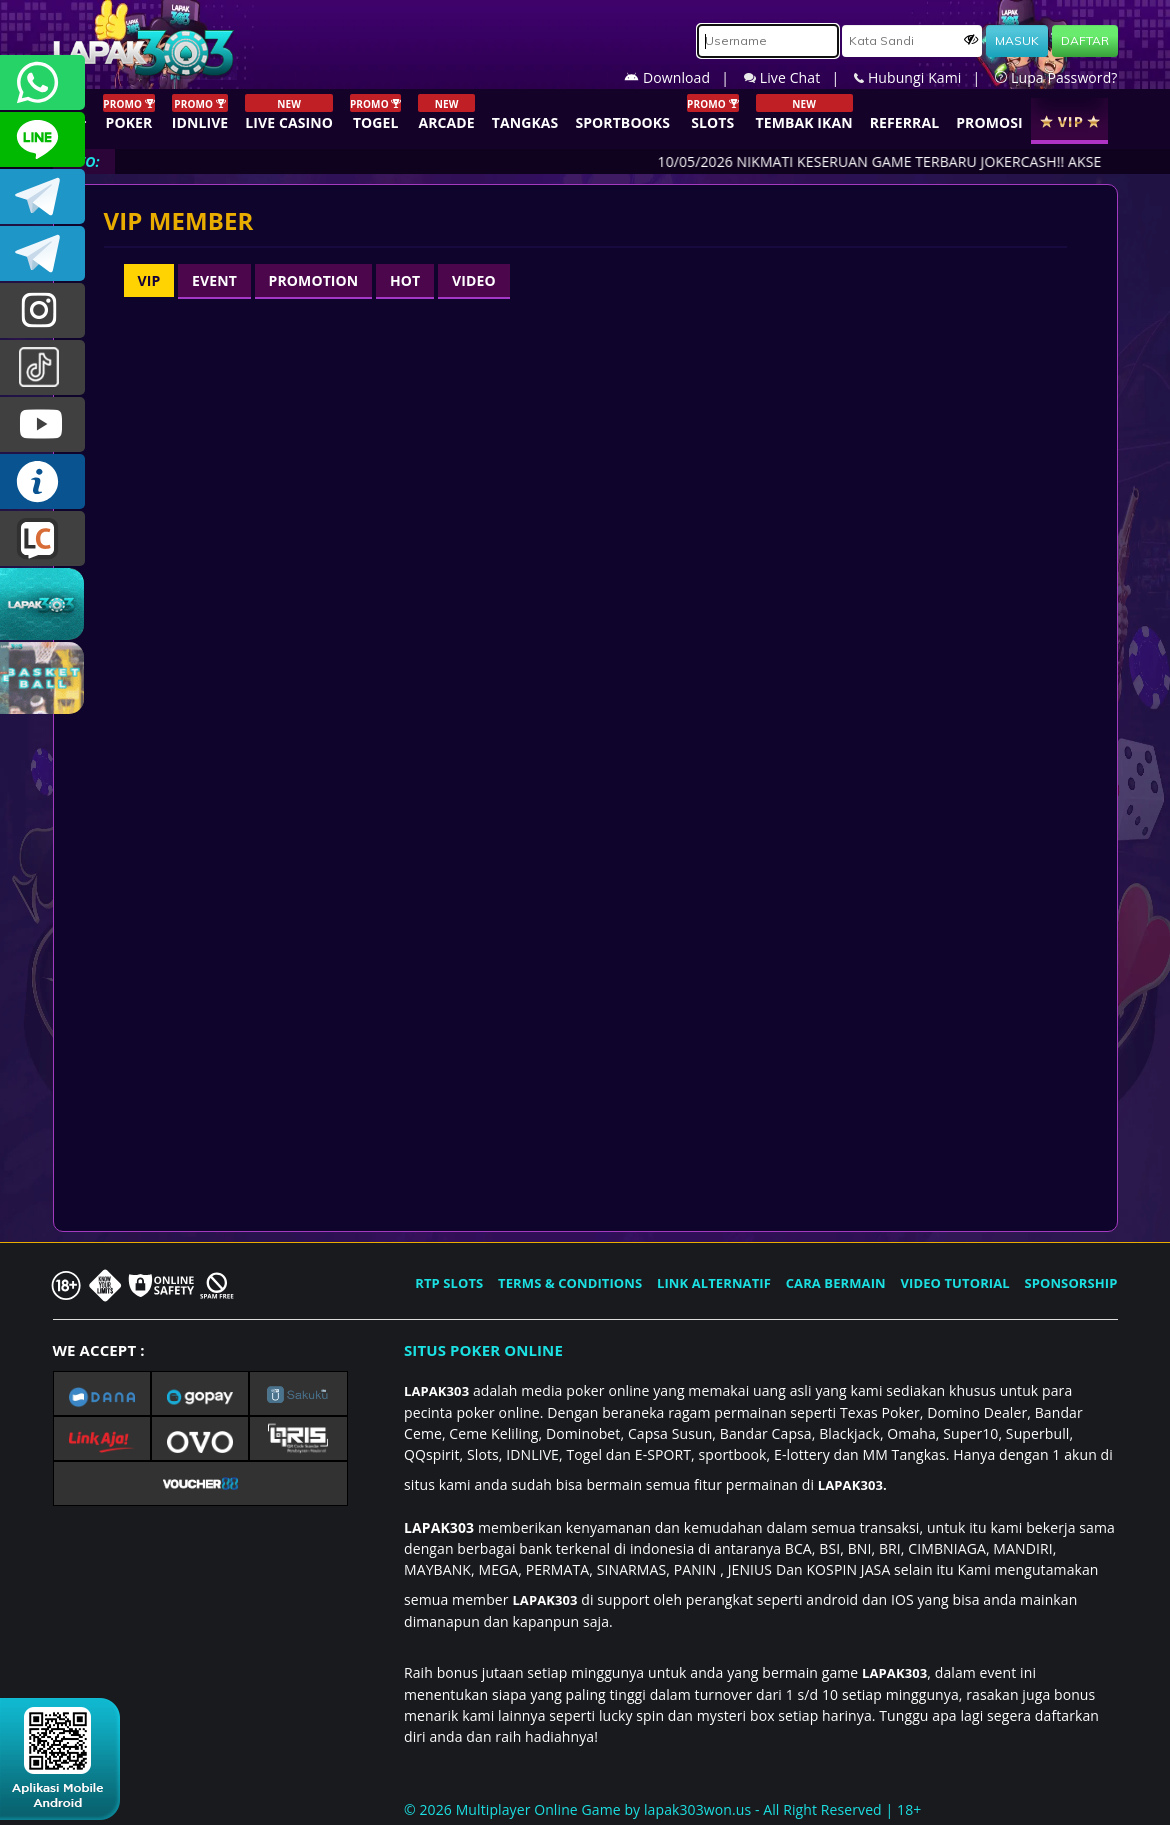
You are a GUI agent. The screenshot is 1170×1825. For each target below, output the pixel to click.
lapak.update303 (42, 310)
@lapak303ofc (42, 367)
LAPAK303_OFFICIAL (42, 253)
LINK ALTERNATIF (714, 1283)
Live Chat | (799, 77)
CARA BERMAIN (836, 1283)
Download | (684, 77)
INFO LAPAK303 (42, 481)
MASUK (1017, 40)
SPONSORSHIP (1070, 1283)
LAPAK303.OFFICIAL (42, 424)
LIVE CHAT (42, 538)
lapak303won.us (697, 1809)
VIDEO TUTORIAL (955, 1283)
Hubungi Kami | (924, 77)
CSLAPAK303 (42, 139)
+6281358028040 (42, 82)
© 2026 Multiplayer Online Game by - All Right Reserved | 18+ (662, 1809)
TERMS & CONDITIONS (570, 1283)
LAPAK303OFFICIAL (42, 196)
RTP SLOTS (449, 1283)
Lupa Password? (1056, 77)
